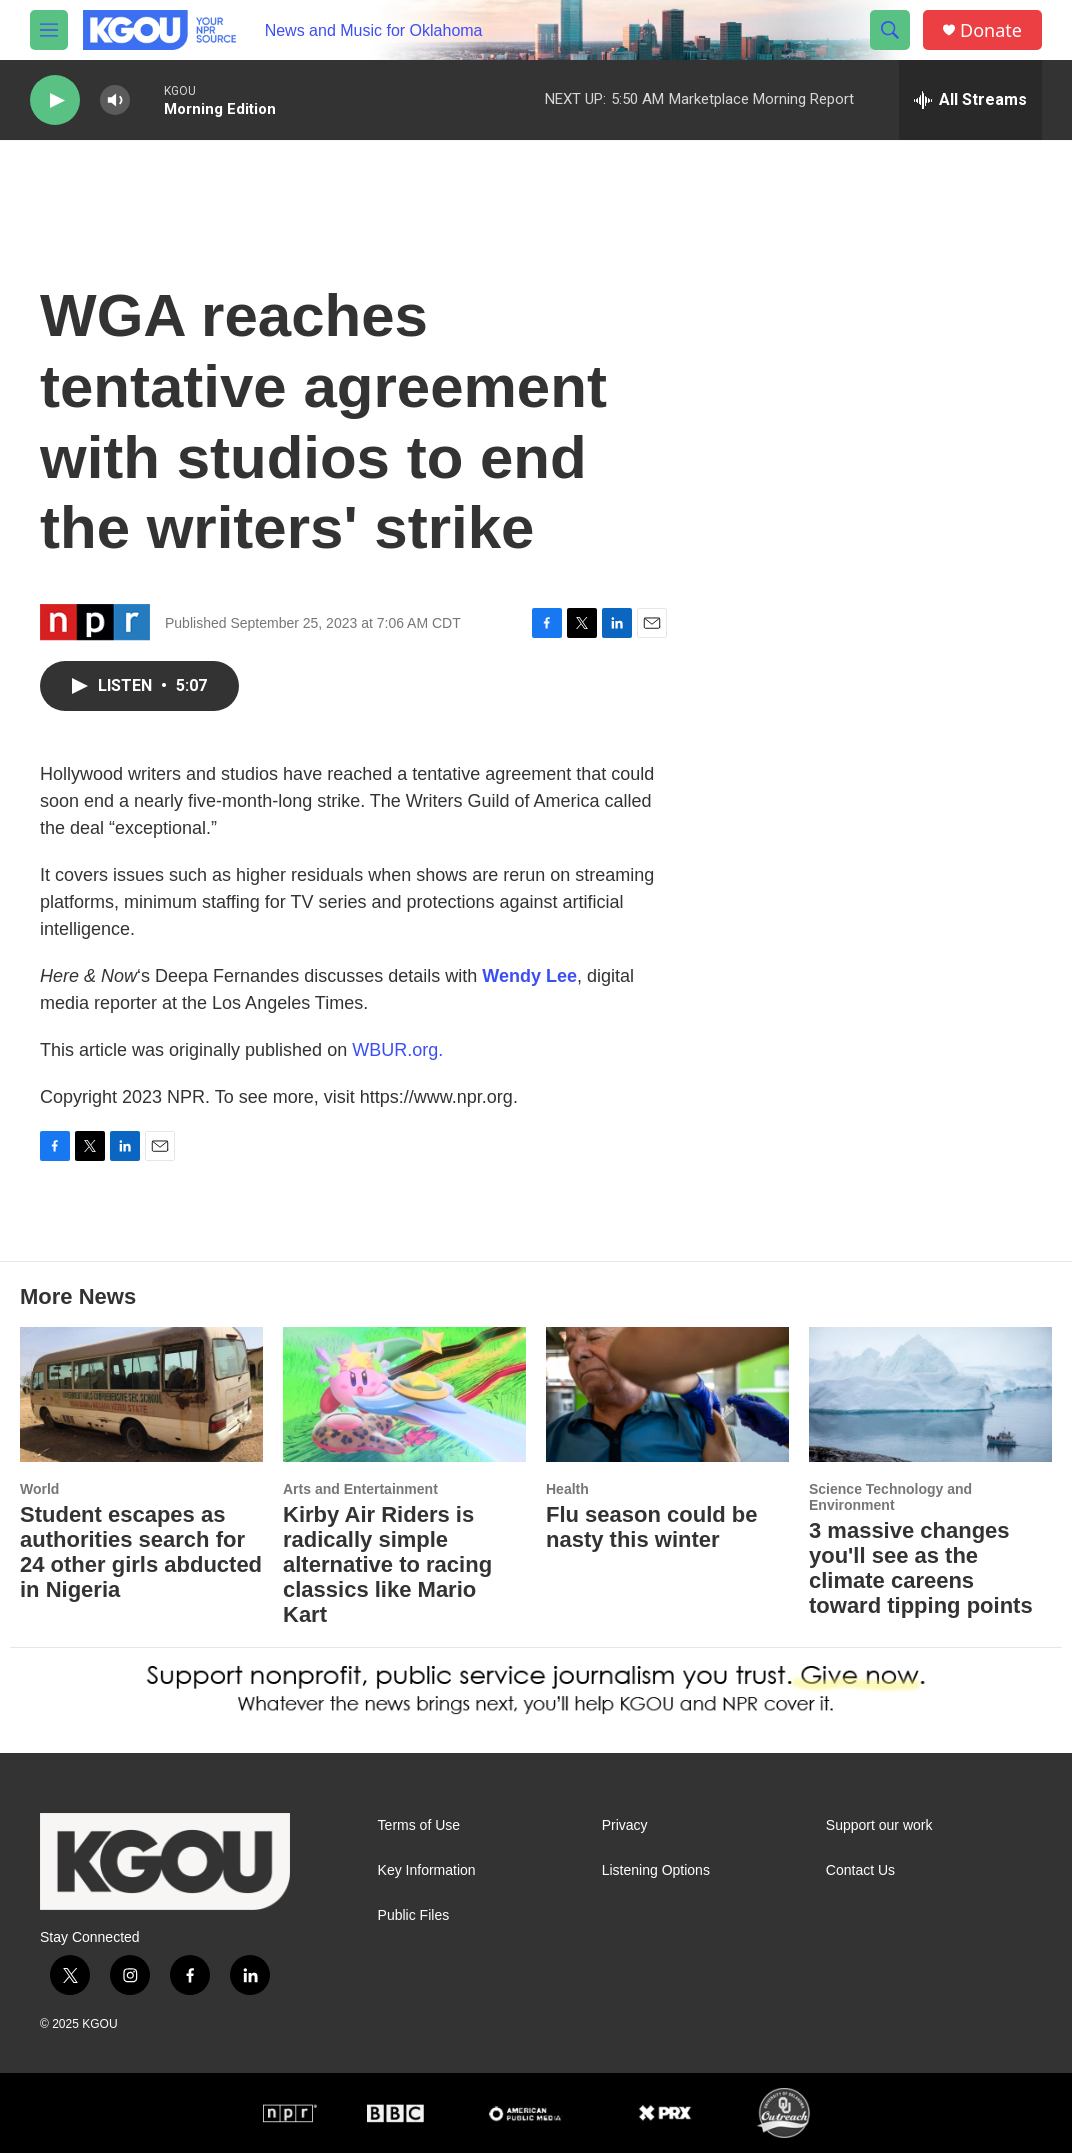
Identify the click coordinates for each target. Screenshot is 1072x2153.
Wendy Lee (529, 976)
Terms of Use (419, 1825)
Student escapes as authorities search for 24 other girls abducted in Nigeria (141, 1552)
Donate (991, 30)
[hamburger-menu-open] (49, 30)
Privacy (625, 1825)
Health (567, 1489)
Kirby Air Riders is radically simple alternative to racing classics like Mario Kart (387, 1564)
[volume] (115, 100)
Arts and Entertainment (360, 1489)
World (39, 1489)
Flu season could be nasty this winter (651, 1527)
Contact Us (860, 1870)
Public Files (414, 1915)
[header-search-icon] (890, 30)
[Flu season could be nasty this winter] (667, 1394)
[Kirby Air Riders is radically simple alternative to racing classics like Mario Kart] (404, 1394)
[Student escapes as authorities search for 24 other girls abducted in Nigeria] (141, 1394)
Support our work (879, 1825)
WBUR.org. (397, 1050)
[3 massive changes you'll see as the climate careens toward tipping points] (930, 1394)
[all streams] (970, 100)
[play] (55, 100)
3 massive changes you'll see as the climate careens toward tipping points (921, 1568)
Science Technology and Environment (890, 1497)
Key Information (427, 1870)
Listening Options (656, 1870)
